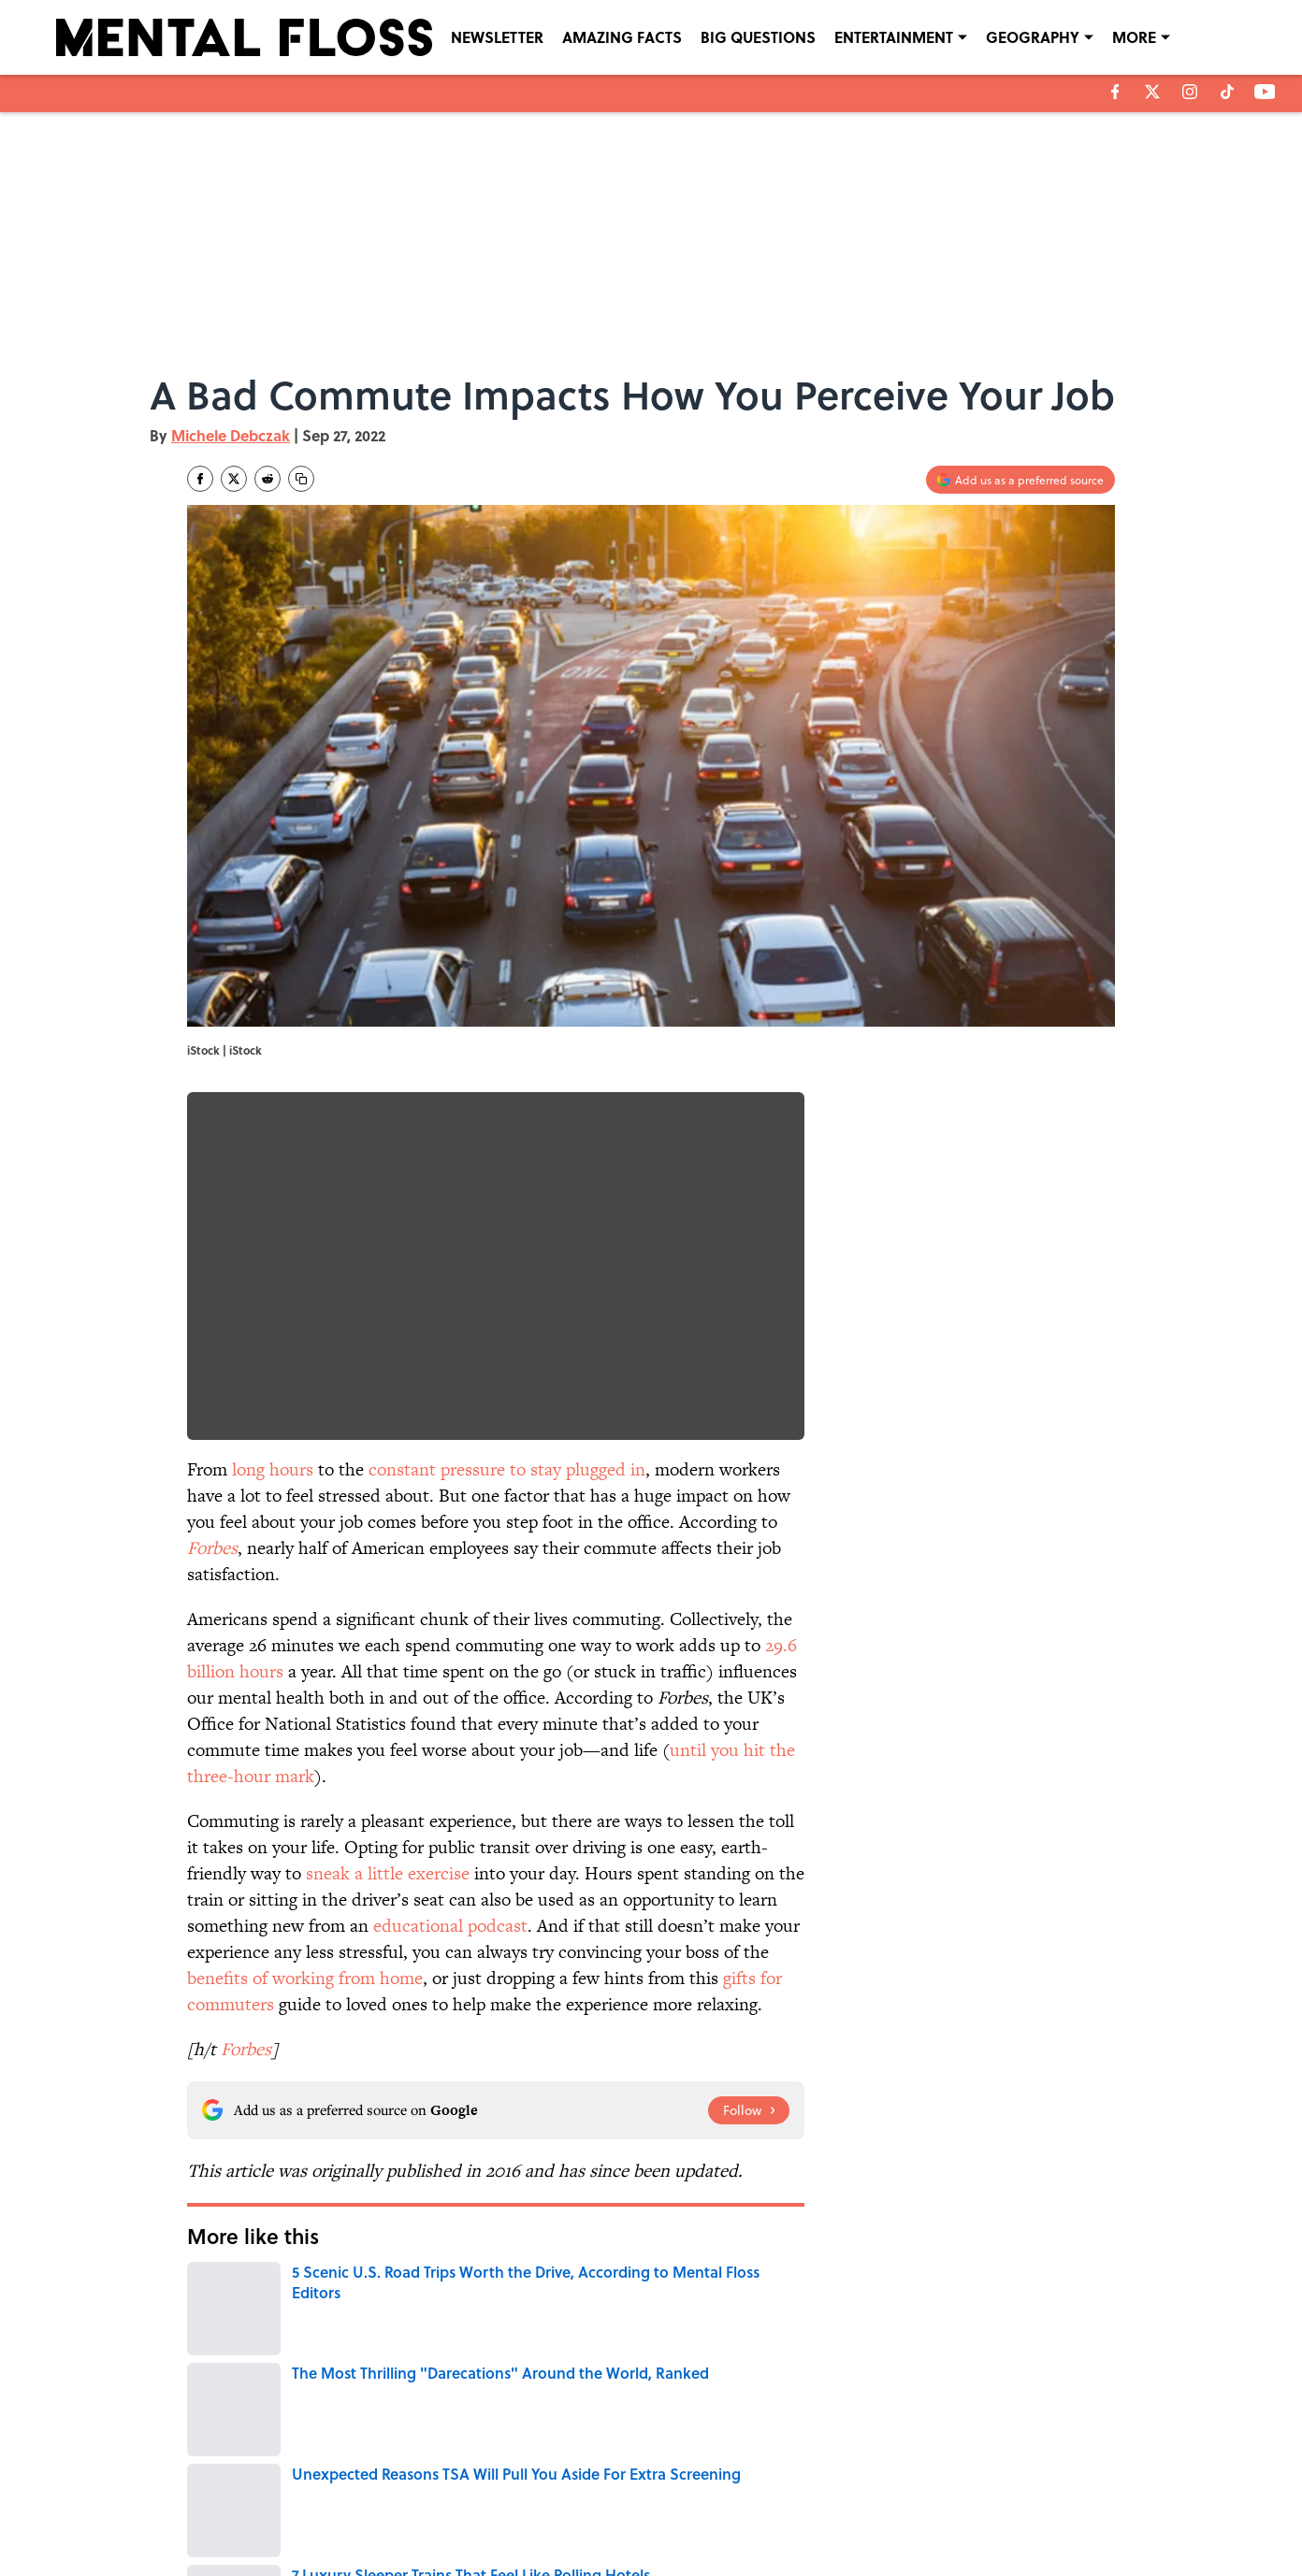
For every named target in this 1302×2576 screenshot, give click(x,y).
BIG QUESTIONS (758, 37)
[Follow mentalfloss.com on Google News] (748, 2110)
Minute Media (614, 2558)
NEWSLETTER (497, 37)
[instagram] (1189, 91)
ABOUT (271, 2486)
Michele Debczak (230, 435)
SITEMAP (671, 2512)
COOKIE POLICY (1004, 2486)
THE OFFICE (354, 2357)
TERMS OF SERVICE (304, 2512)
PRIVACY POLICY (843, 2486)
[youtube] (1265, 91)
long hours (272, 1469)
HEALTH (215, 2357)
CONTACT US (464, 2486)
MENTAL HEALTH (733, 2357)
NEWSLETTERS (686, 2486)
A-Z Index (825, 2512)
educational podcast (450, 1925)
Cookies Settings (1006, 2512)
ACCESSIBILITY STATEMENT (501, 2512)
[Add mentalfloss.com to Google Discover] (1020, 480)
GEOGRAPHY (1032, 37)
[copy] (301, 479)
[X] (1152, 91)
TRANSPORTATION (619, 2357)
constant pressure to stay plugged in (507, 1469)
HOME (527, 2357)
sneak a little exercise (388, 1873)
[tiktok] (1227, 91)
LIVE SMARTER (445, 2357)
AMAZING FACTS (622, 37)
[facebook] (1115, 91)
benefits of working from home (305, 1978)
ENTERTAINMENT (893, 37)
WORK (281, 2357)
